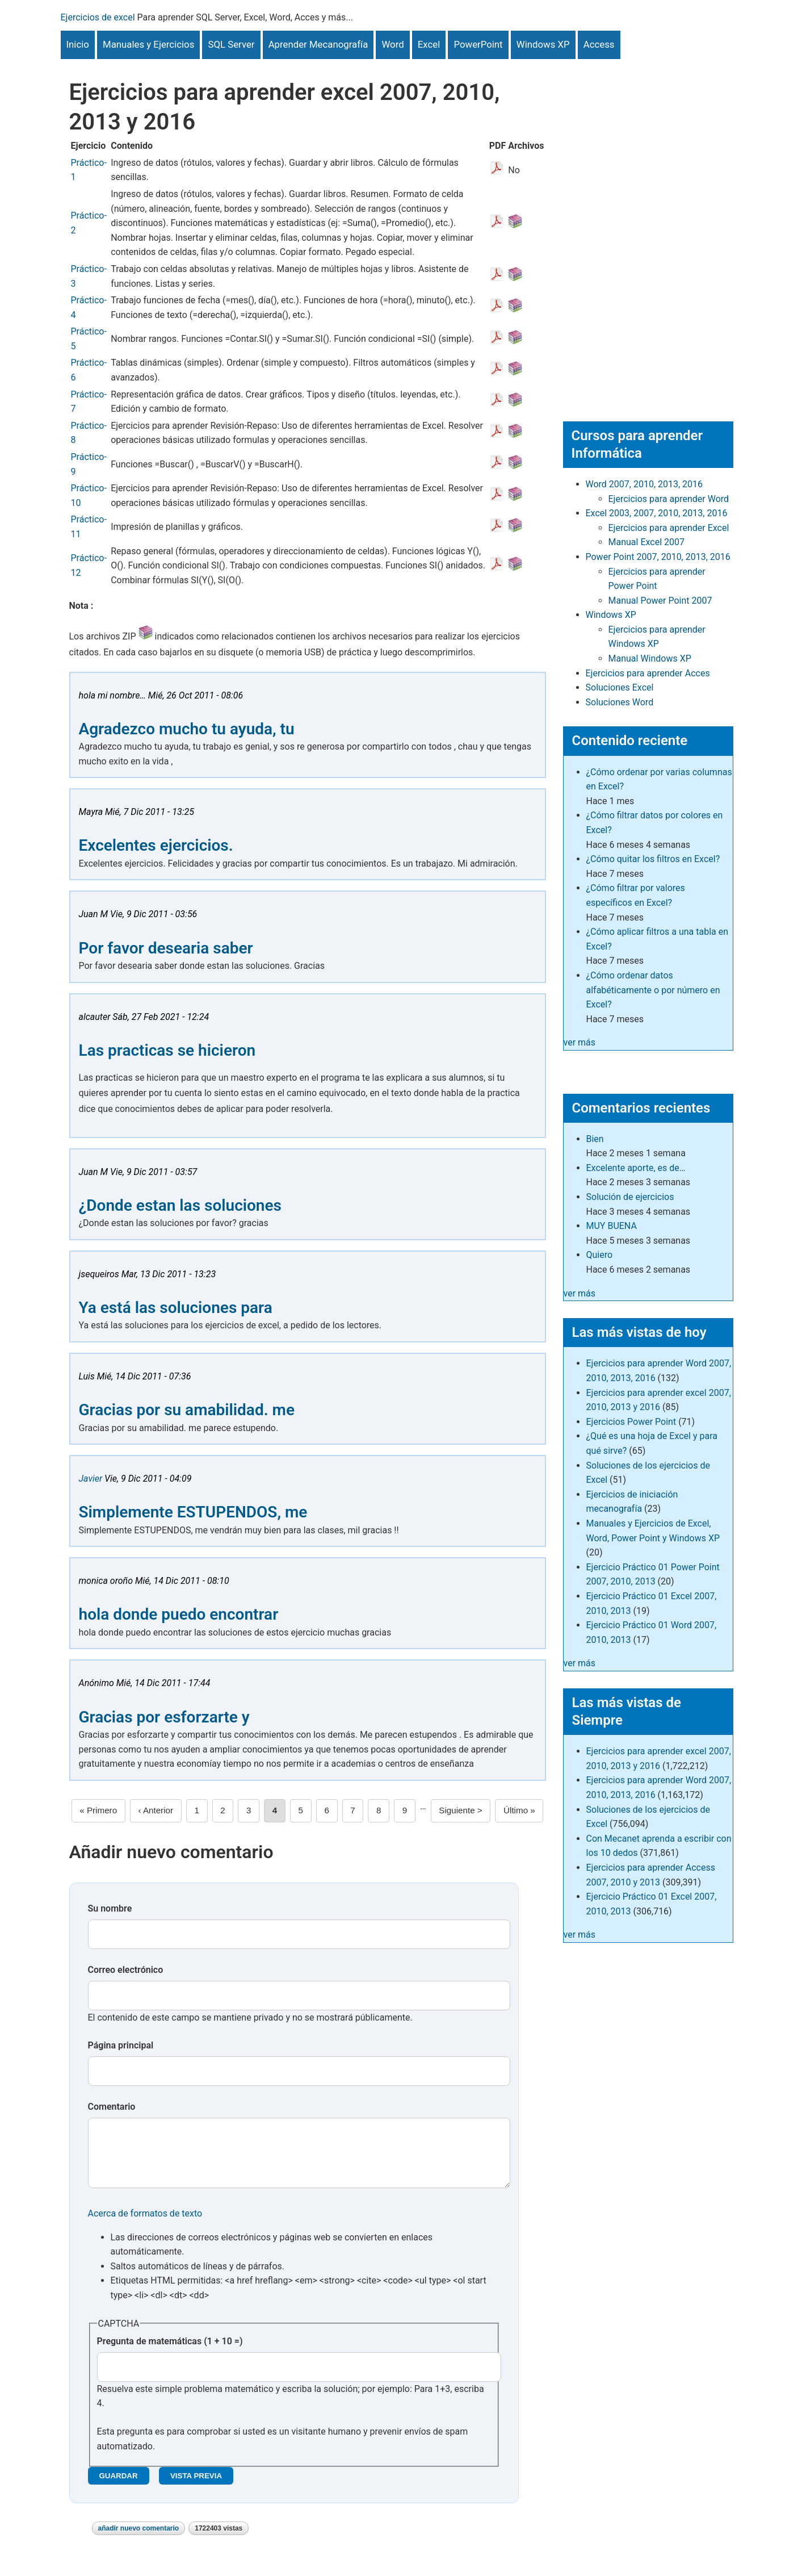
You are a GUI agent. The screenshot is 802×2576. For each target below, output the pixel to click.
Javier (91, 1478)
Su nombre (110, 1908)
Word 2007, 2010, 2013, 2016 (644, 484)
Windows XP (543, 44)
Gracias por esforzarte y (164, 1717)
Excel (429, 44)
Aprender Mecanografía (318, 44)
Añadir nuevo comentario (138, 2540)
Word (392, 44)
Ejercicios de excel (98, 17)
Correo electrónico (125, 1969)
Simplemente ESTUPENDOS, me (193, 1512)
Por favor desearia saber (166, 948)
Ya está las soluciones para (175, 1307)
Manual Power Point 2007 (660, 600)
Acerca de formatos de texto (145, 2224)
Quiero (599, 1254)
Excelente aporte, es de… (636, 1167)
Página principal (121, 2045)
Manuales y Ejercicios (148, 44)
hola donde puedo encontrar (179, 1614)
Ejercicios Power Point (631, 1421)
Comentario (112, 2106)
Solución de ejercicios (630, 1196)
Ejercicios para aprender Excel (668, 527)
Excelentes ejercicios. (156, 845)
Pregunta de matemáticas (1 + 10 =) (170, 2352)
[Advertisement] (648, 229)
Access (599, 44)
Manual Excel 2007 (646, 542)
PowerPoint (478, 44)
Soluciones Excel (620, 687)
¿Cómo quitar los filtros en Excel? (653, 859)
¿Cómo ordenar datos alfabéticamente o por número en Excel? (653, 990)
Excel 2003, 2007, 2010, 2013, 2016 (657, 513)
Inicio (77, 44)
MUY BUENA (611, 1225)
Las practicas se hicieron (167, 1050)
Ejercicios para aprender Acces (648, 673)
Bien (595, 1139)
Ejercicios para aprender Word (668, 499)
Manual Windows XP (649, 658)
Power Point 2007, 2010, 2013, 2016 (658, 556)
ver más (580, 1042)
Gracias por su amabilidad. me (187, 1409)
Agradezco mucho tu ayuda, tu (187, 729)
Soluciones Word (620, 702)
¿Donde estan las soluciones (180, 1205)
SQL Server (231, 44)
